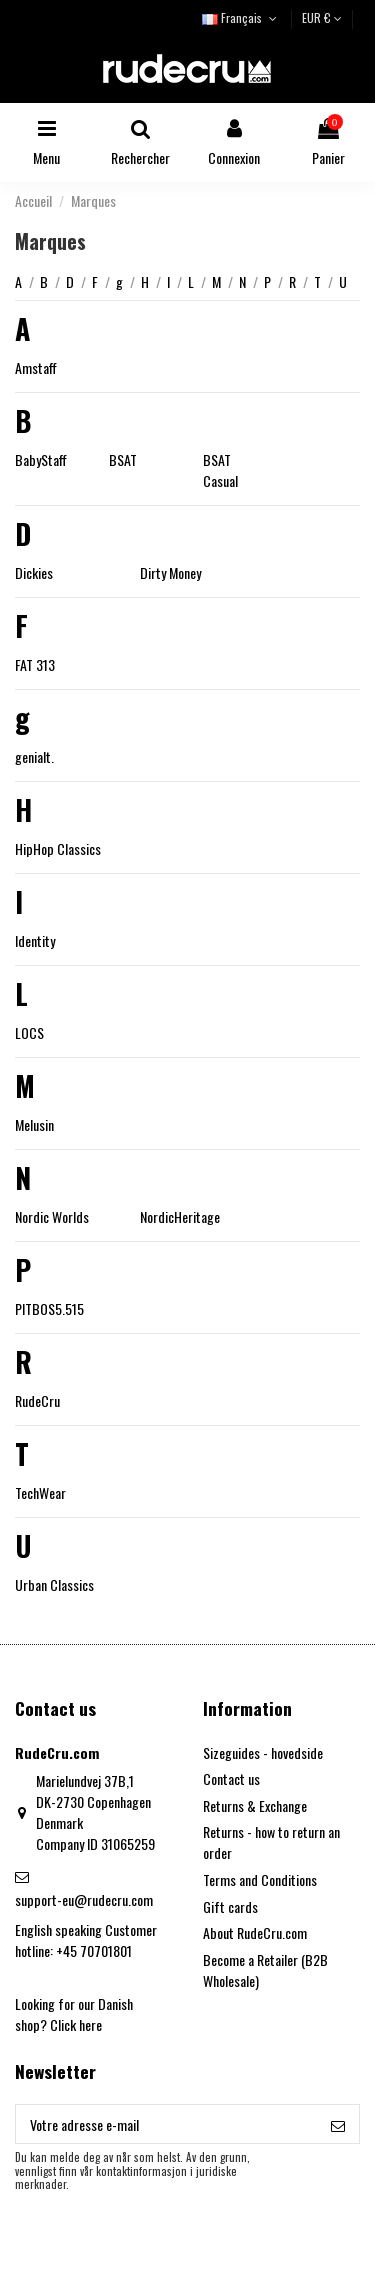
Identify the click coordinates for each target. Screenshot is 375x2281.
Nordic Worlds (52, 1216)
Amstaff (36, 367)
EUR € (322, 17)
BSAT (123, 459)
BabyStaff (41, 459)
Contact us (231, 1778)
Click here (76, 2024)
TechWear (40, 1492)
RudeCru (37, 1400)
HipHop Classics (58, 848)
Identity (35, 940)
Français (241, 17)
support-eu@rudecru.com (84, 1899)
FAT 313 (35, 664)
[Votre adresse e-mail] (166, 2124)
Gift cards (230, 1906)
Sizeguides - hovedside (263, 1752)
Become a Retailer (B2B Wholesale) (265, 1970)
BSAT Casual (220, 470)
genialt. (34, 756)
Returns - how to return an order (271, 1842)
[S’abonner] (338, 2124)
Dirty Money (170, 572)
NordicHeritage (180, 1216)
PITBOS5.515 (49, 1308)
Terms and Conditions (260, 1879)
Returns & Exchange (255, 1805)
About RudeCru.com (255, 1932)
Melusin (34, 1124)
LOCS (29, 1032)
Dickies (34, 572)
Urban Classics (54, 1584)
